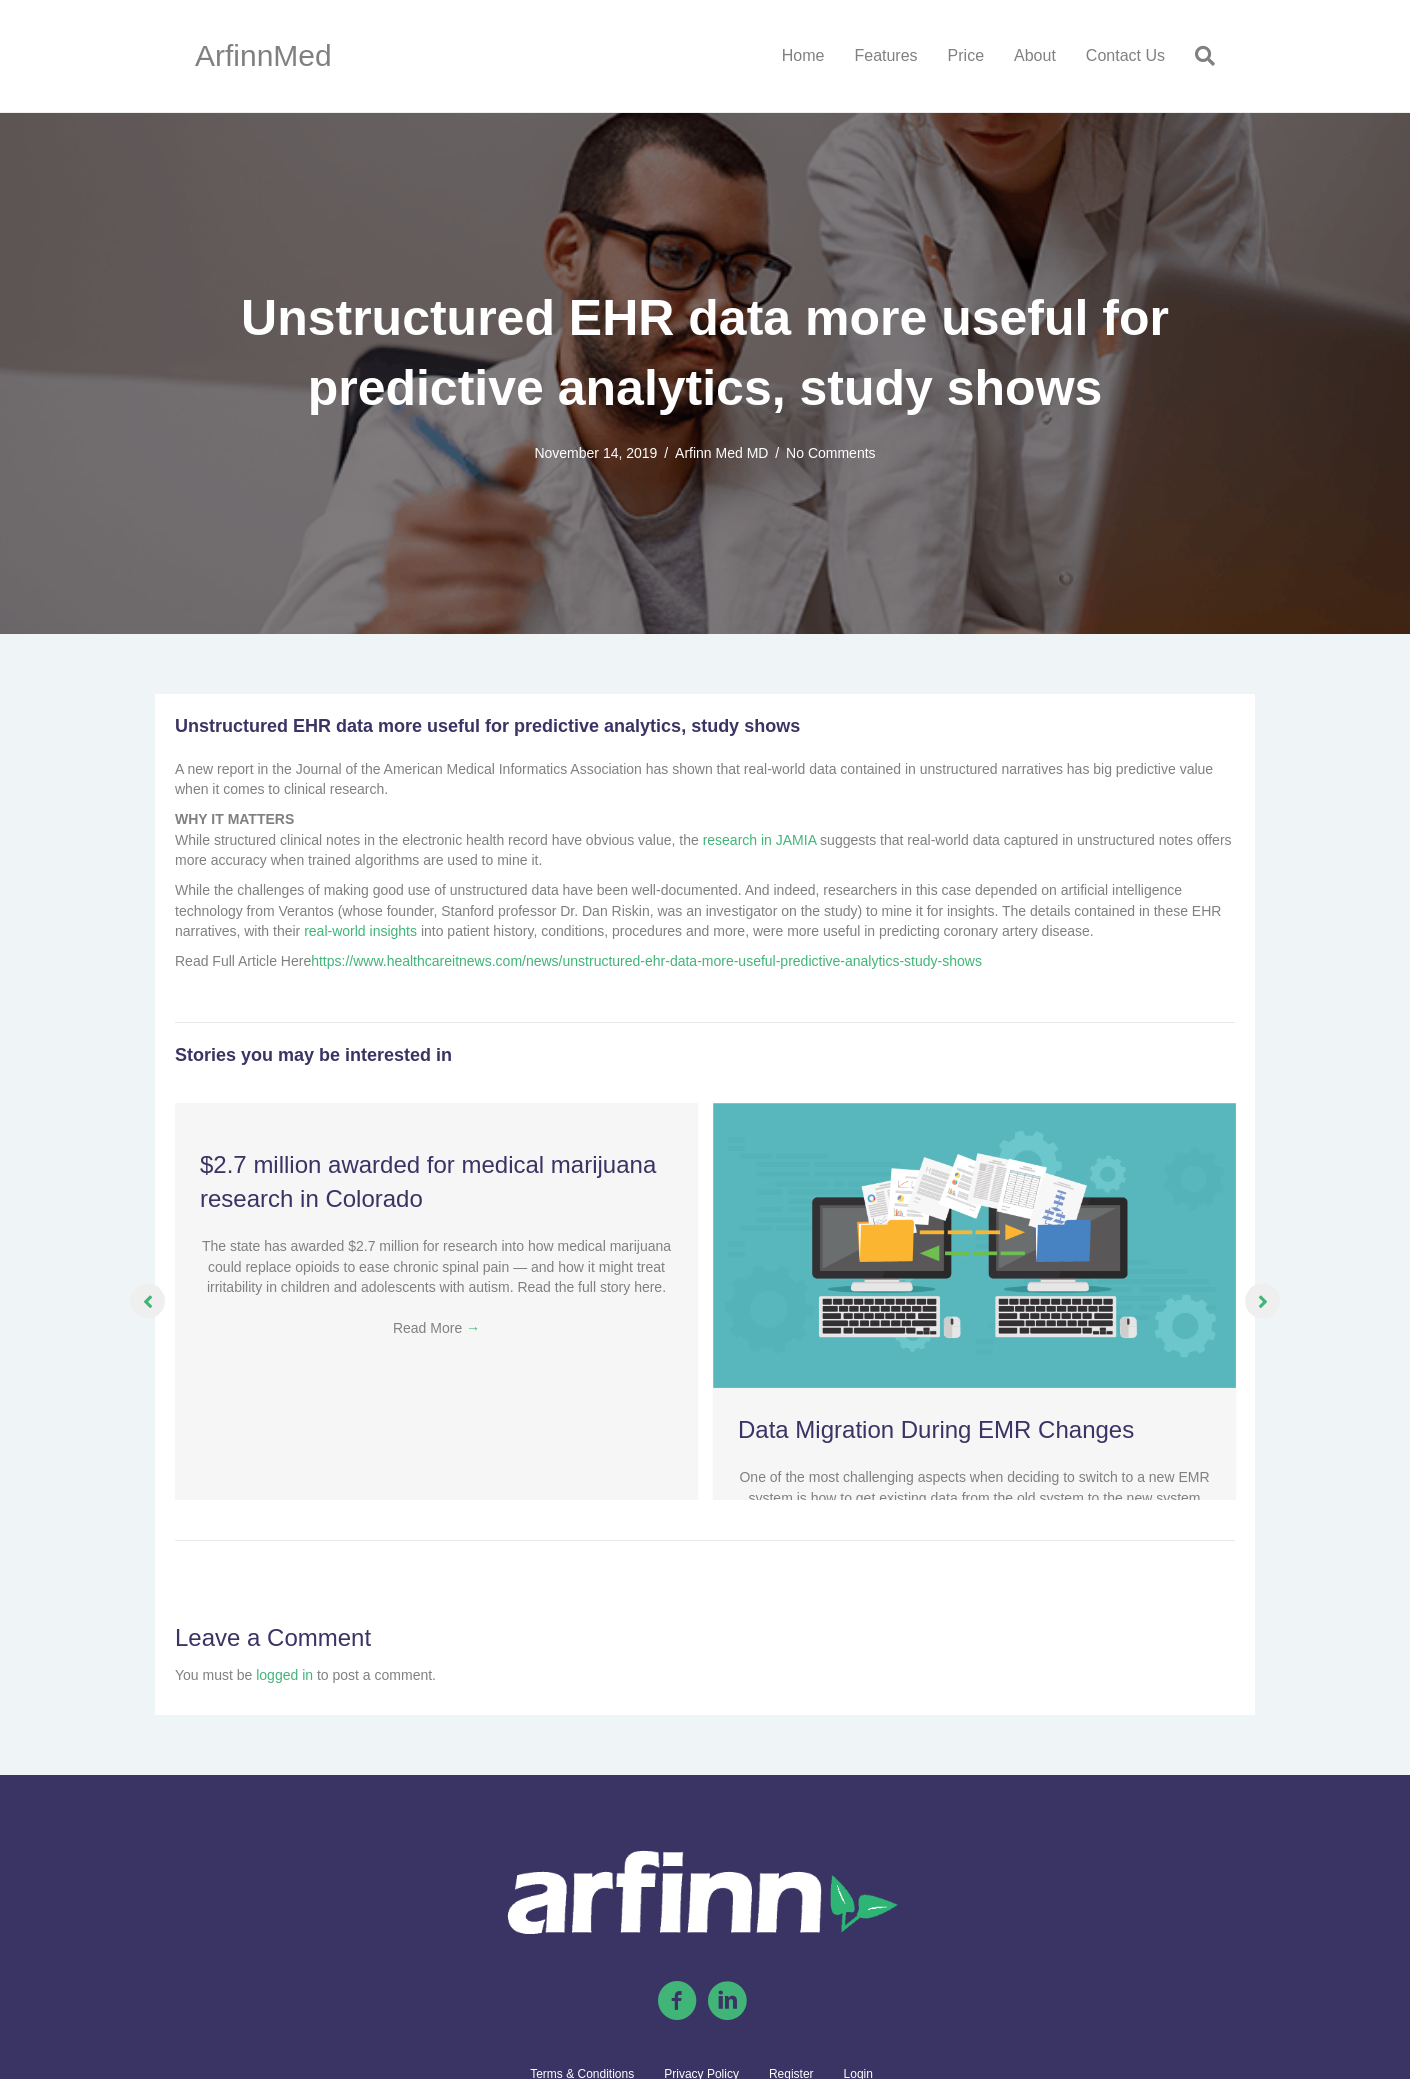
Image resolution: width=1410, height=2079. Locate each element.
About (1035, 55)
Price (966, 55)
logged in (284, 1675)
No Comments (830, 453)
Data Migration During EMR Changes (936, 1429)
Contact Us (1125, 55)
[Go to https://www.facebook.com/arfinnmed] (677, 2002)
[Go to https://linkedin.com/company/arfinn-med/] (727, 2002)
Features (885, 55)
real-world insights (360, 931)
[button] (147, 1301)
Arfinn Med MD (721, 453)
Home (803, 55)
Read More (436, 1328)
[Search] (1197, 56)
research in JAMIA (760, 840)
